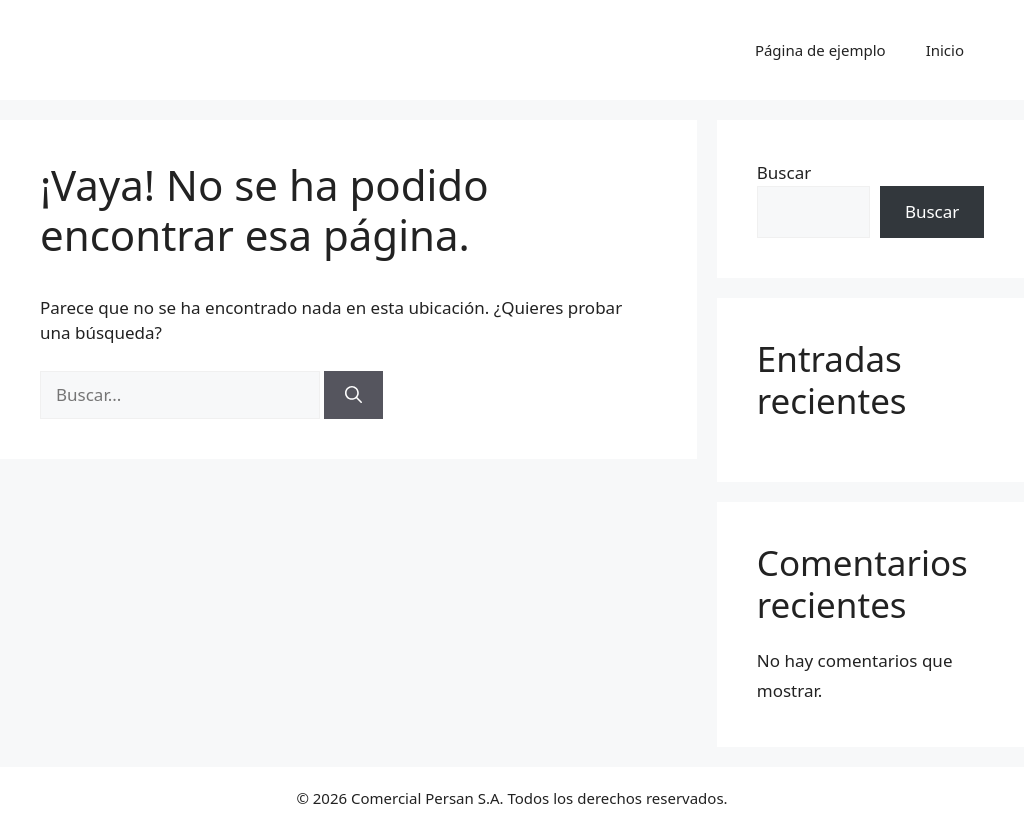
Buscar (784, 172)
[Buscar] (353, 395)
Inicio (945, 50)
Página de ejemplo (820, 50)
